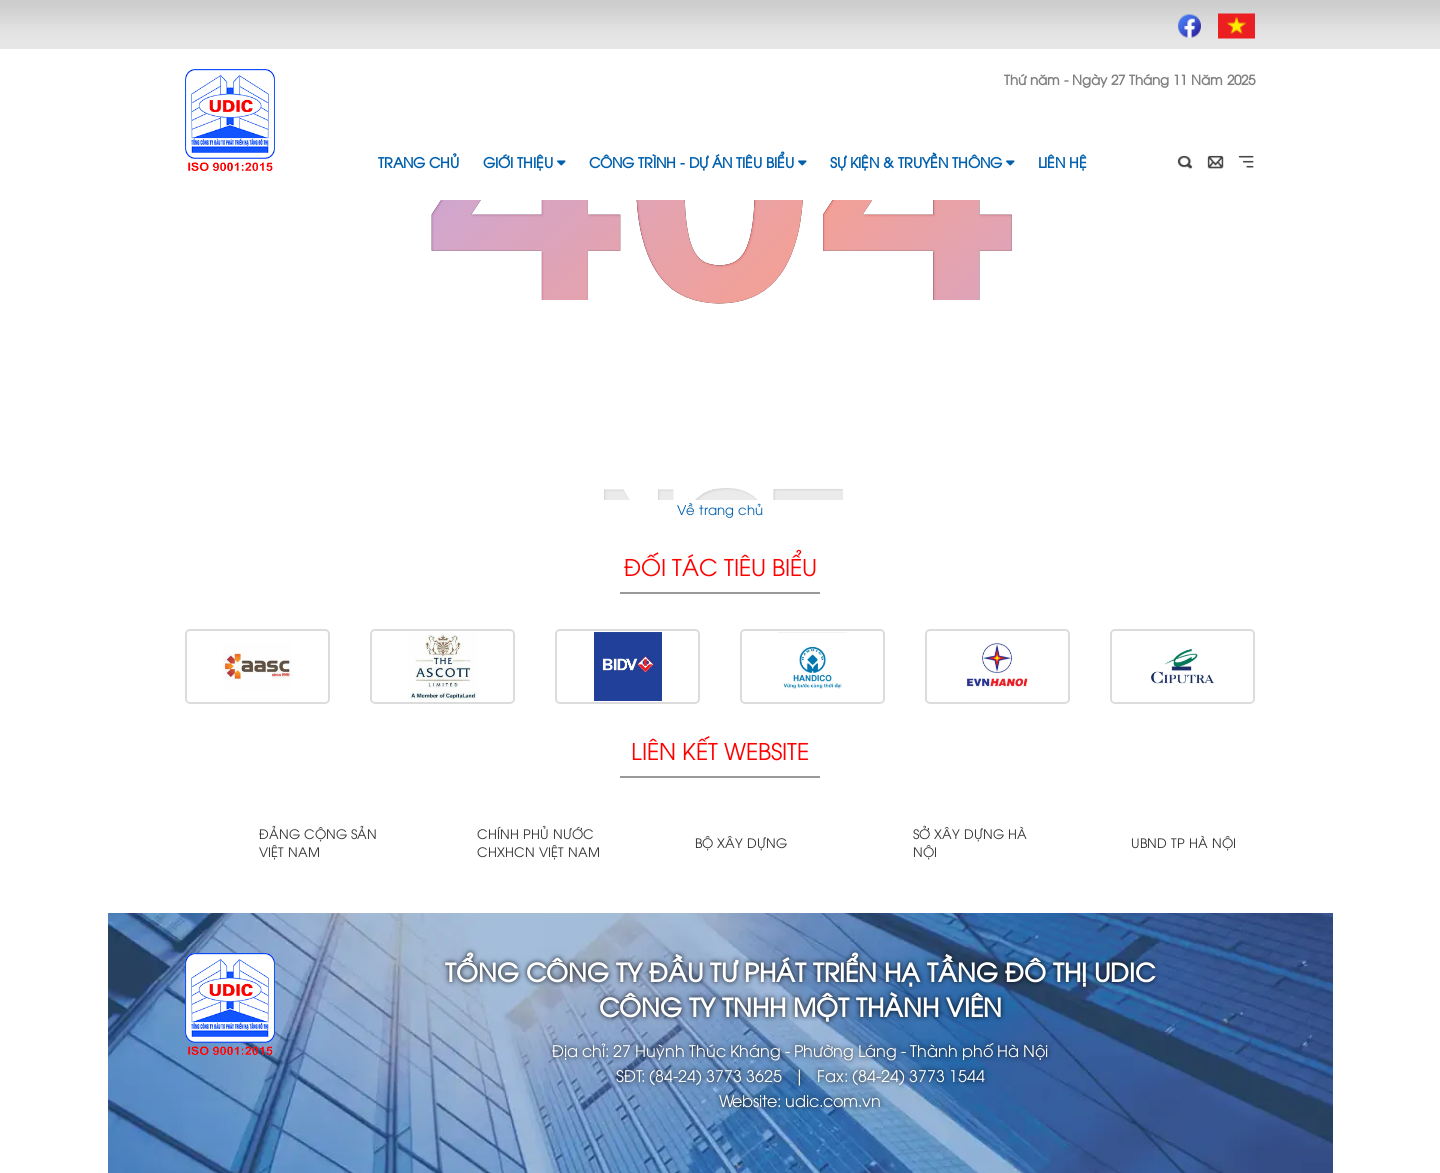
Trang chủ (418, 161)
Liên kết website (720, 749)
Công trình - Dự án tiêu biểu (697, 161)
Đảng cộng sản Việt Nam (318, 842)
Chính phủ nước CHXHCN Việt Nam (538, 842)
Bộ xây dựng (741, 842)
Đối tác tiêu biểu (720, 565)
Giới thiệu (524, 161)
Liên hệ (1062, 161)
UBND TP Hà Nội (1183, 842)
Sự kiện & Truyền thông (922, 161)
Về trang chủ (720, 509)
